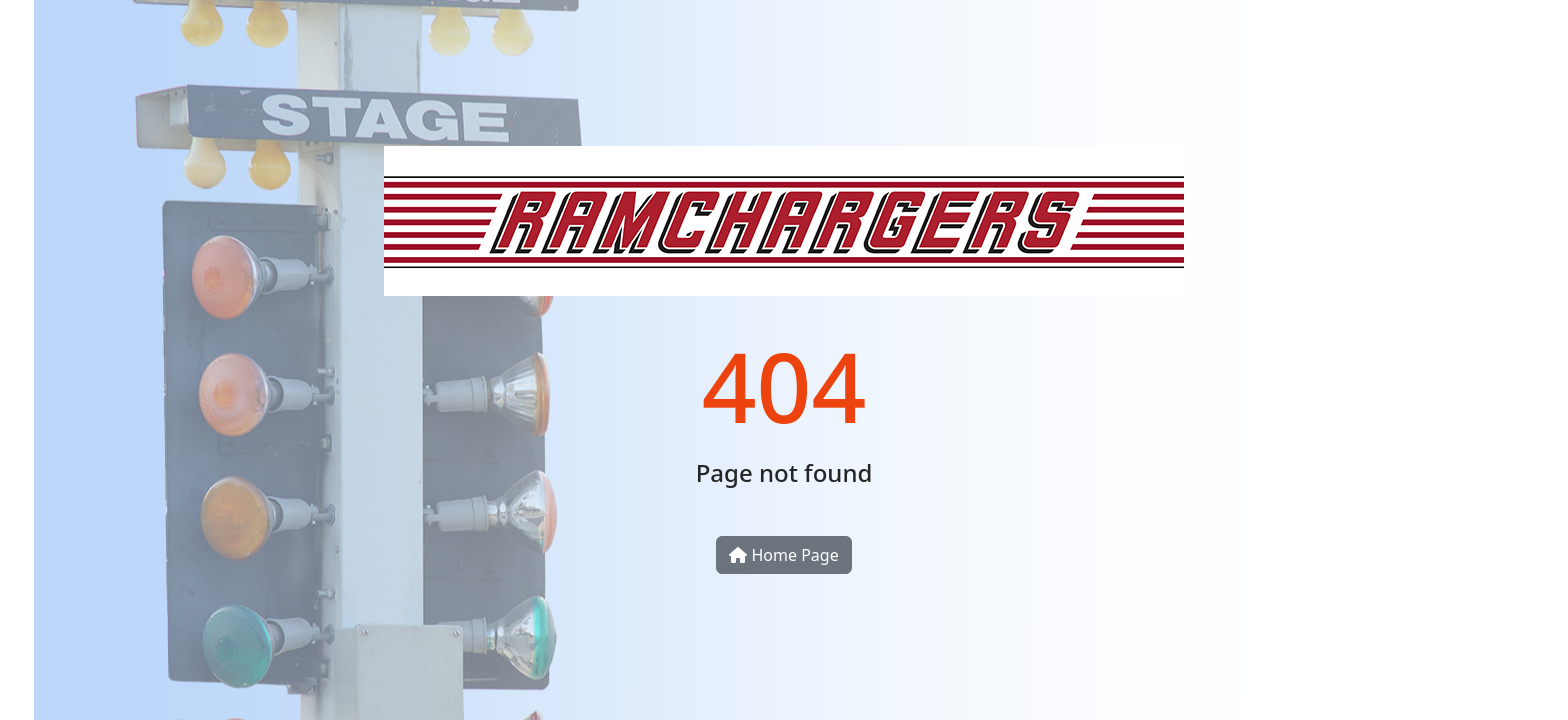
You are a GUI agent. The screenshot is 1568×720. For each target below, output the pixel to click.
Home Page (783, 555)
